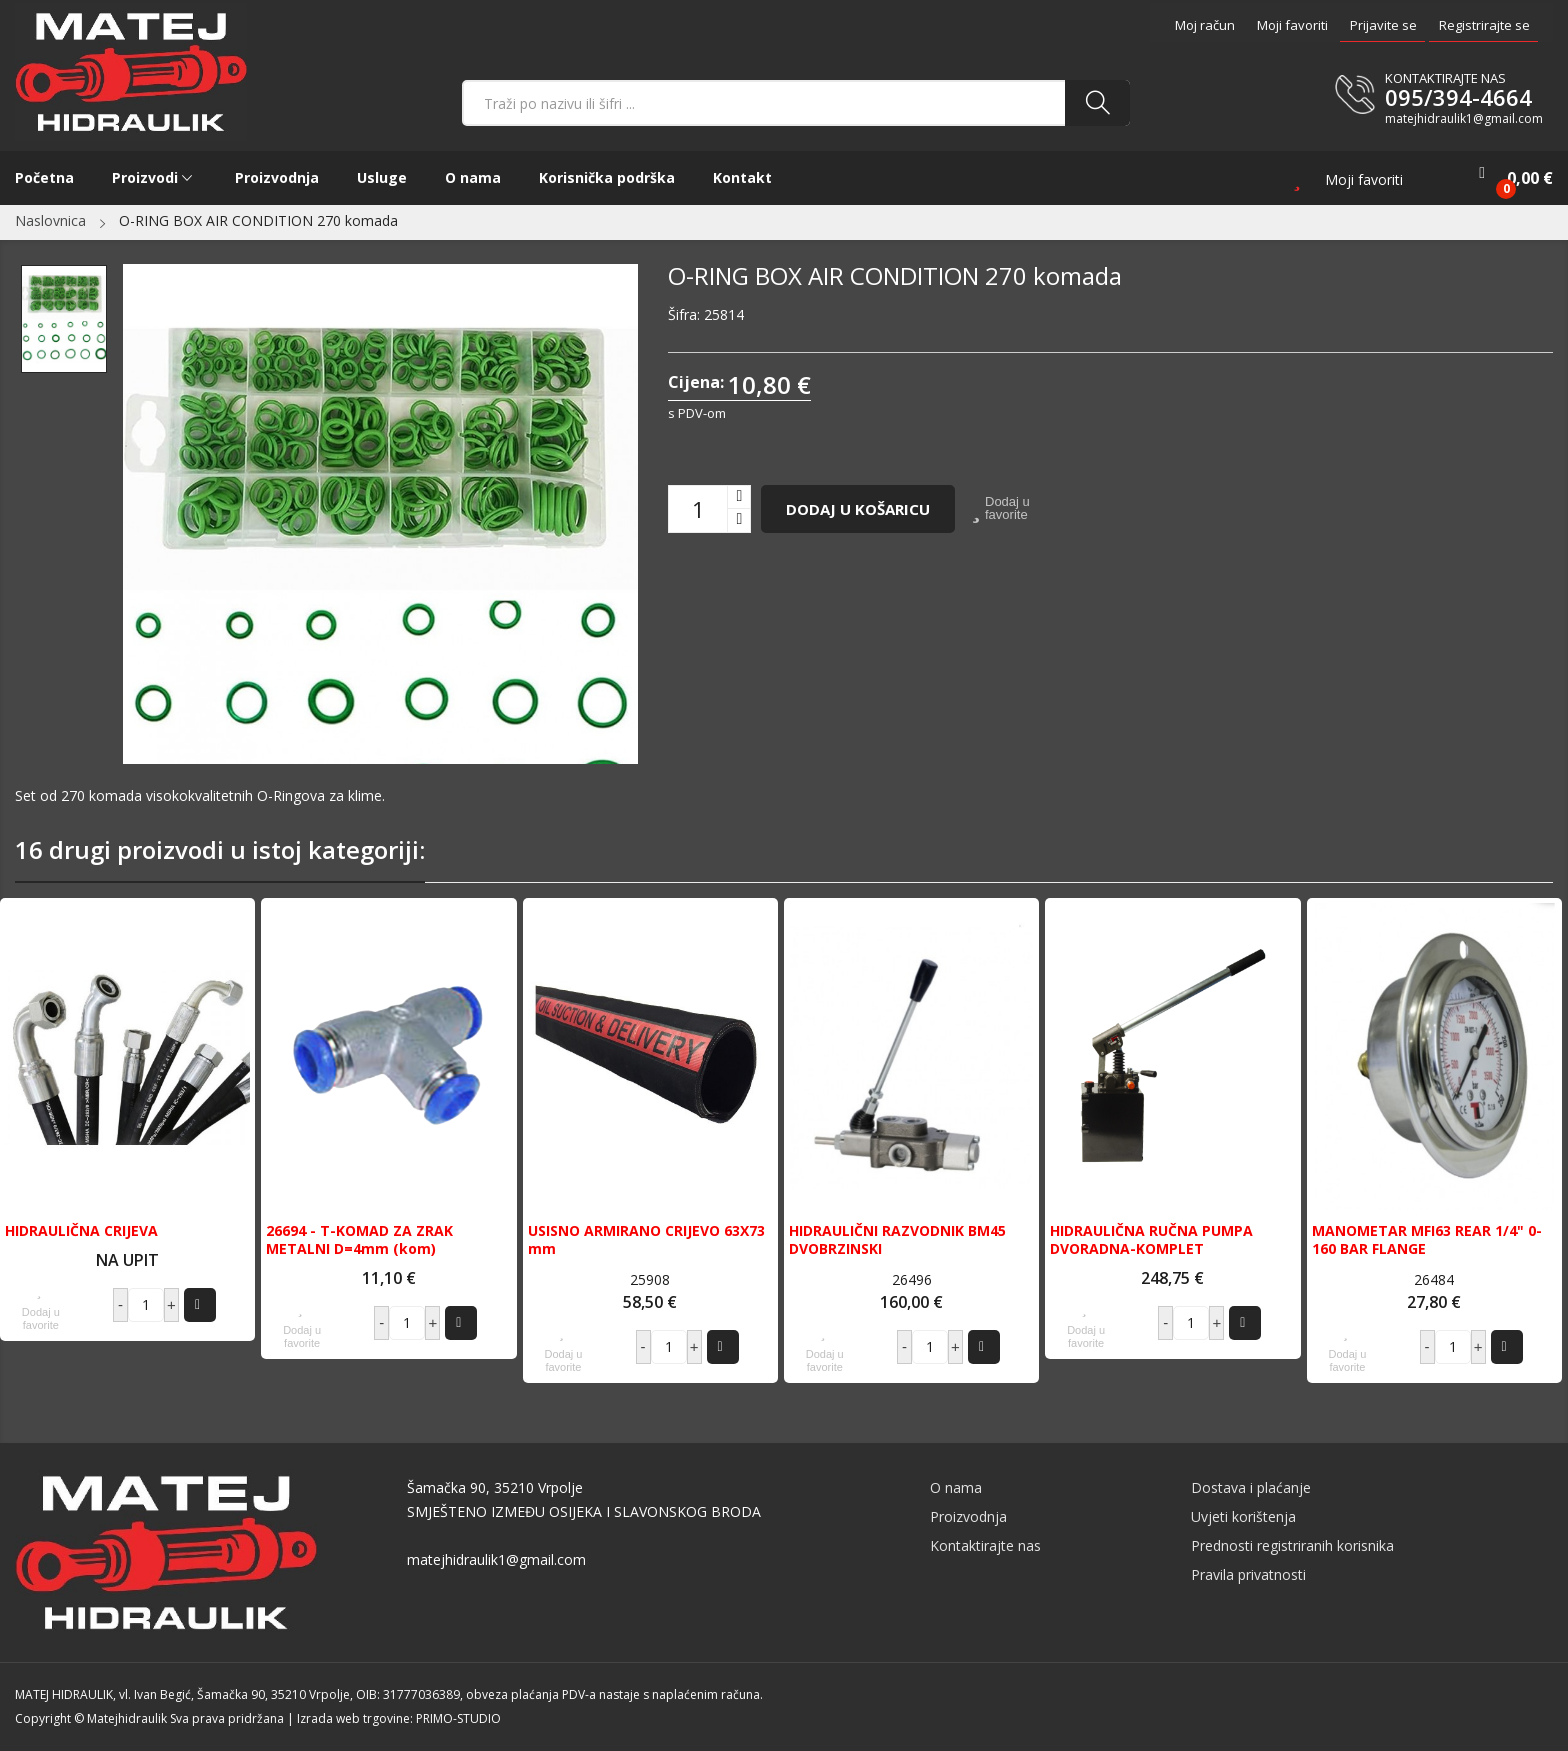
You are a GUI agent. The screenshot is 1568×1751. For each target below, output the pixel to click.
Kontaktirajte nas (985, 1545)
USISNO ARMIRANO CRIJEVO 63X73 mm (646, 1240)
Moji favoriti (1292, 25)
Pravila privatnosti (1248, 1574)
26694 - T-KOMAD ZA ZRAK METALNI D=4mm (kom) (359, 1240)
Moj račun (1205, 25)
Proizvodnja (968, 1516)
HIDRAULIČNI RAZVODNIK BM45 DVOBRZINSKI (897, 1240)
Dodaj (197, 1305)
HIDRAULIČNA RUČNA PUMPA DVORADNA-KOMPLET (1151, 1240)
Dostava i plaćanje (1251, 1487)
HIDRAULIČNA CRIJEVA (81, 1231)
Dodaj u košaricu (858, 509)
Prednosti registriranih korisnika (1292, 1545)
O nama (956, 1487)
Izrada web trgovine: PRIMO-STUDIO (399, 1718)
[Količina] (698, 509)
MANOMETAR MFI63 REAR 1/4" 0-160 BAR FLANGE (1427, 1240)
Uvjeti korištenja (1243, 1516)
